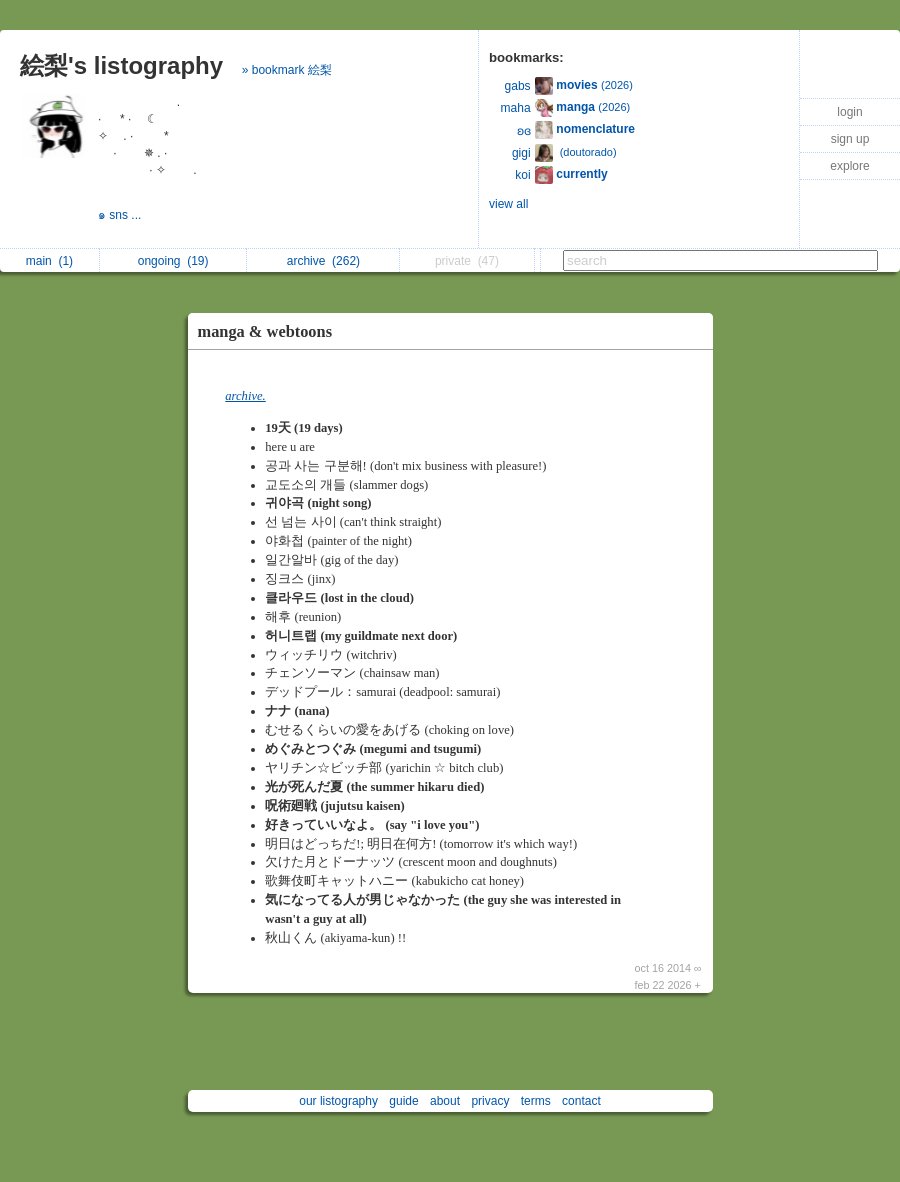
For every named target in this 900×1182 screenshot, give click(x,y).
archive (323, 261)
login (849, 112)
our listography (338, 1101)
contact (581, 1101)
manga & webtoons (265, 331)
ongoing (173, 261)
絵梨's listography (121, 65)
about (445, 1101)
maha (516, 108)
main (49, 261)
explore (849, 166)
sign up (850, 139)
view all (508, 204)
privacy (490, 1101)
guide (403, 1101)
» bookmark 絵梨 (287, 70)
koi (522, 175)
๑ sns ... (121, 215)
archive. (245, 396)
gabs (518, 86)
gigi (521, 153)
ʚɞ (524, 131)
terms (536, 1101)
